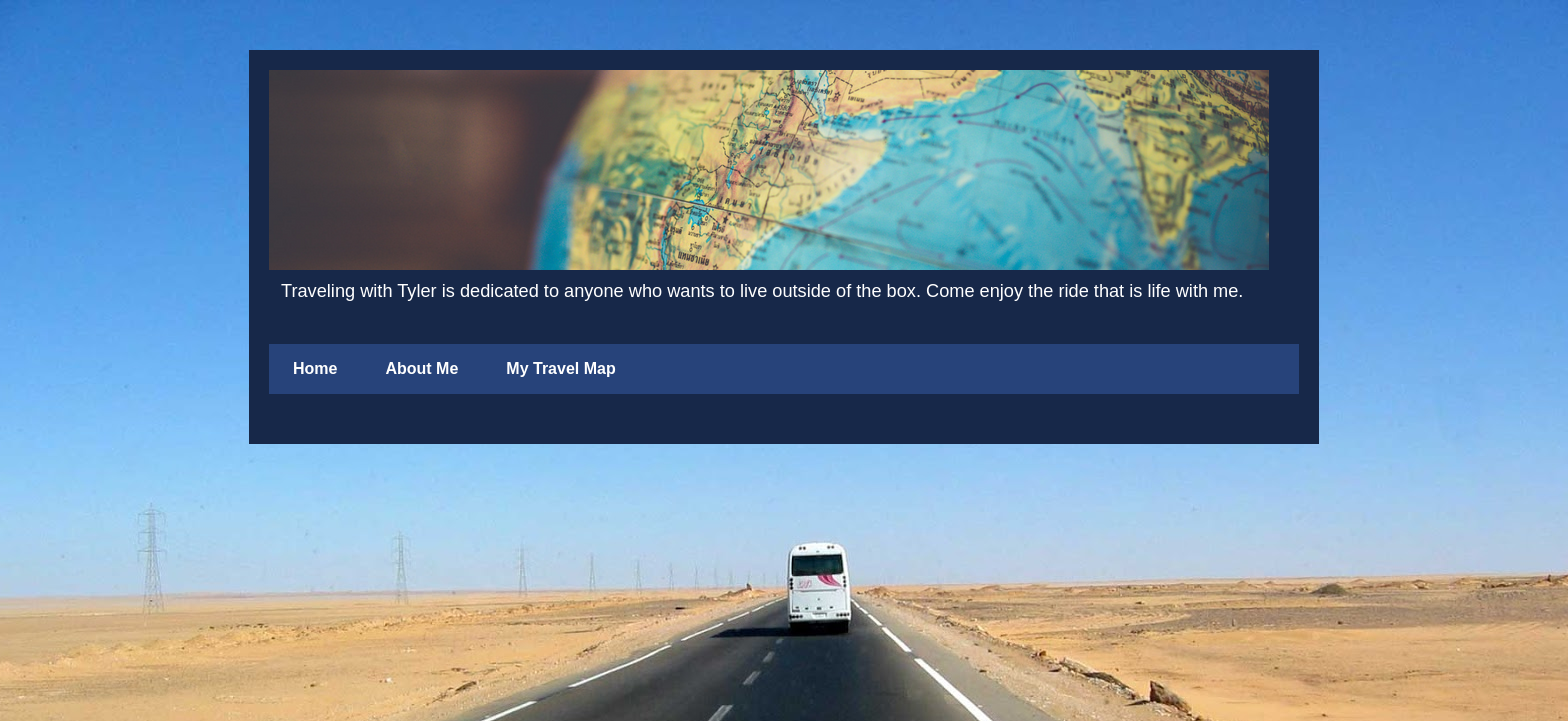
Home (315, 368)
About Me (421, 368)
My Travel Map (560, 368)
